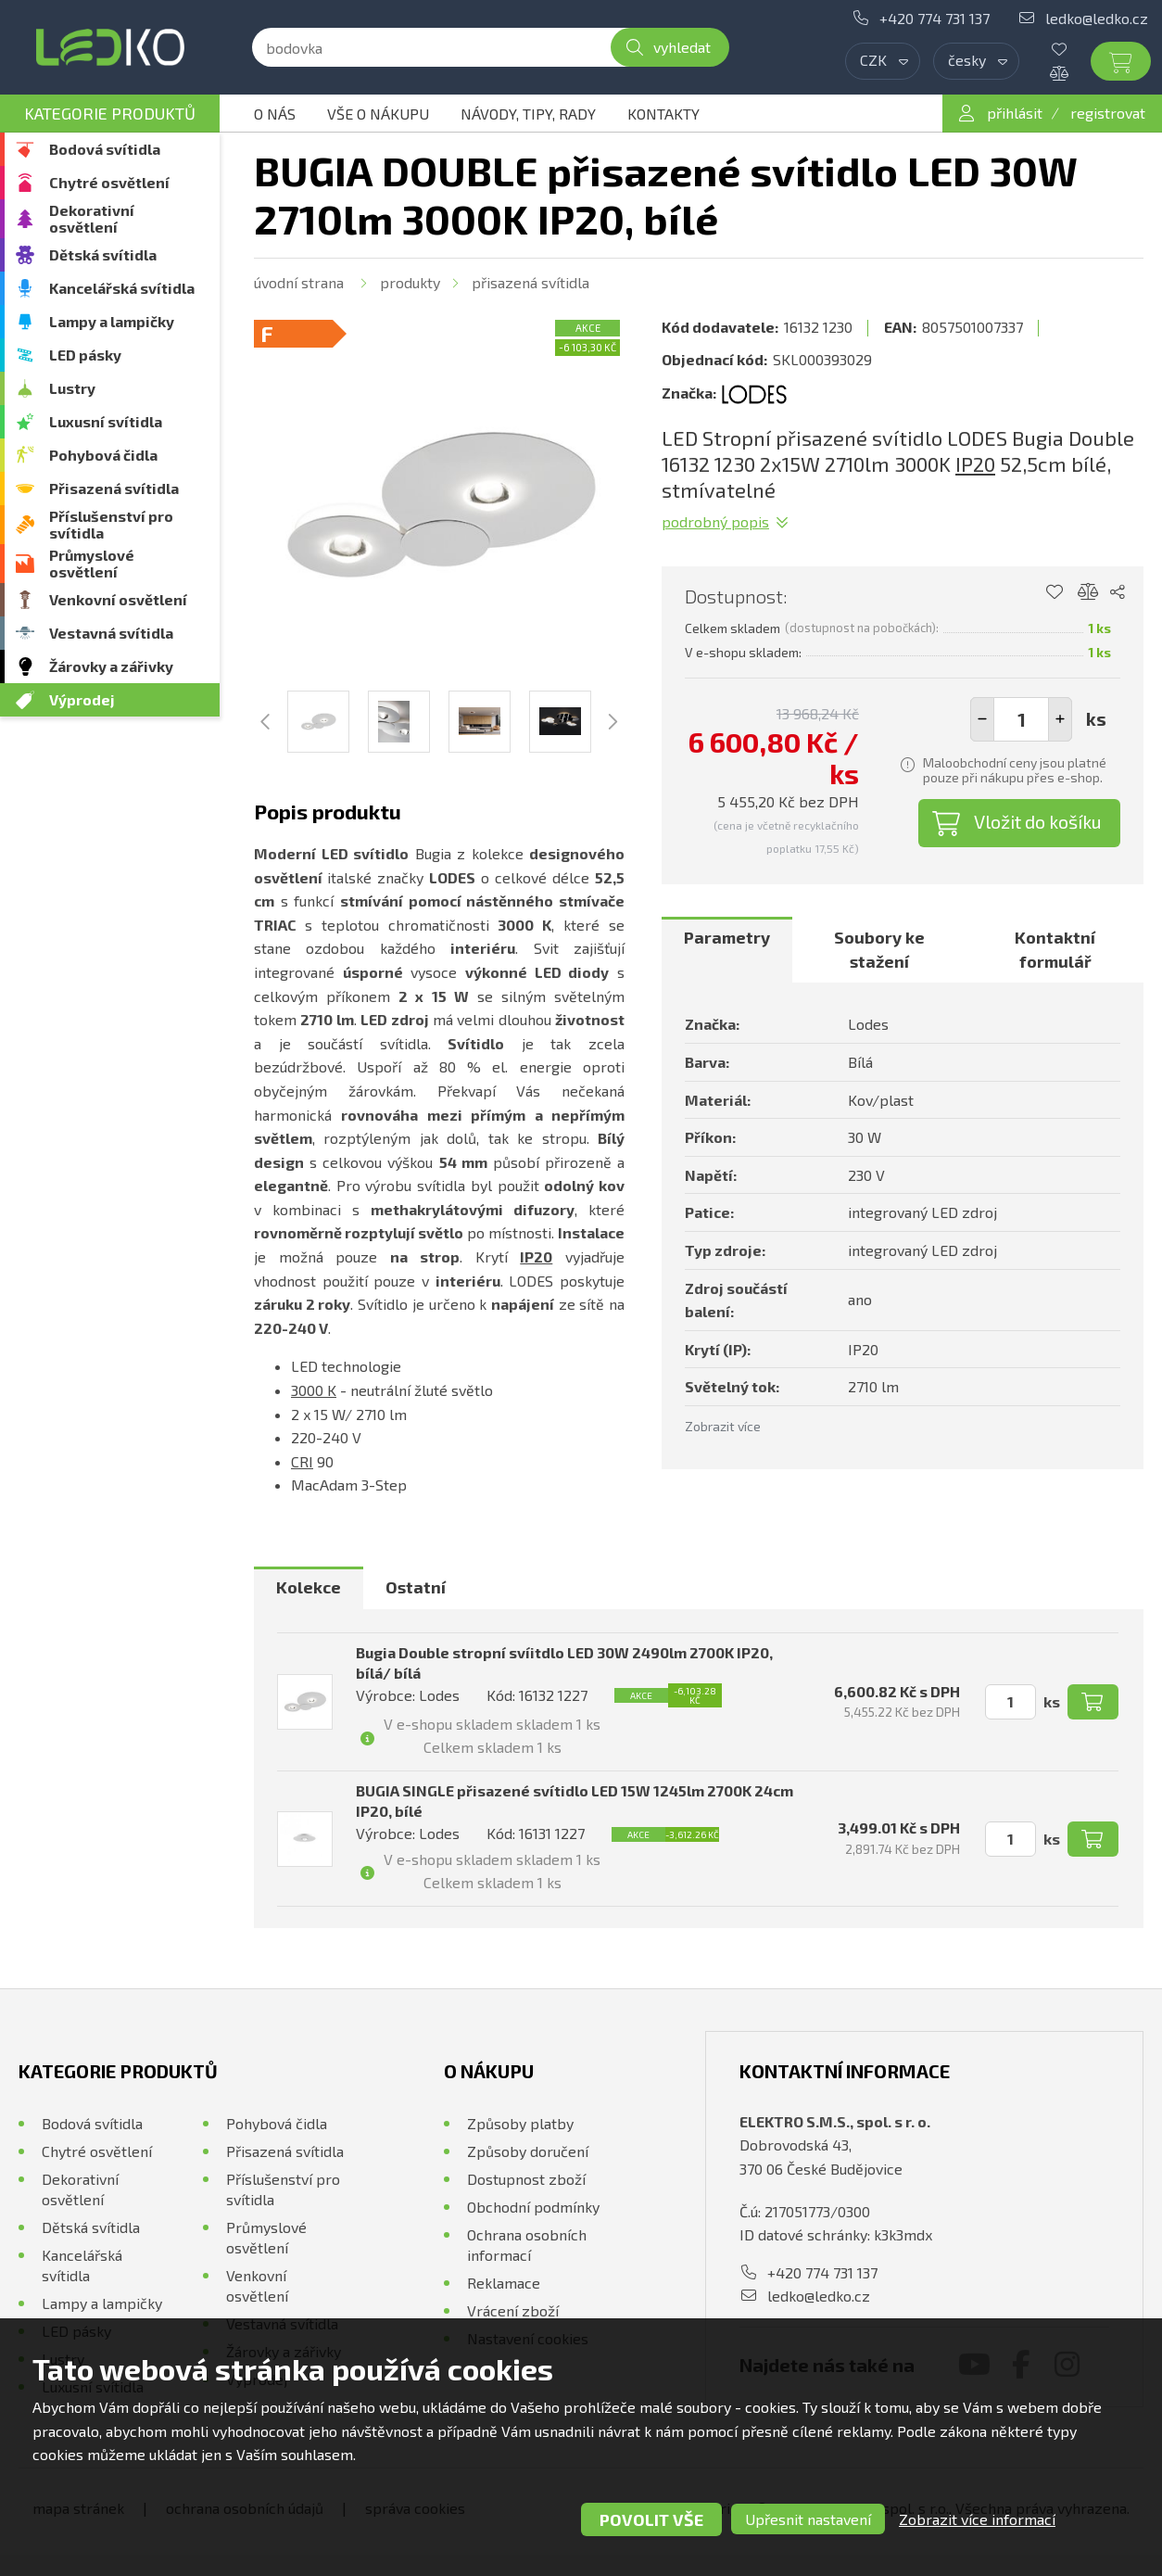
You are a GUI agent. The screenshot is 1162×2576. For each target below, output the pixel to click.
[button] (1060, 719)
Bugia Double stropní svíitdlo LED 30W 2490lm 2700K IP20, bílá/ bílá (564, 1662)
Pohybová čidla (103, 454)
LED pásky (85, 354)
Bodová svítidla (104, 149)
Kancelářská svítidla (122, 288)
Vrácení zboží (513, 2310)
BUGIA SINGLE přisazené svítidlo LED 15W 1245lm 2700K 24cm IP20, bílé (574, 1801)
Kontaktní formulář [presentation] (1055, 949)
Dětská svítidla (103, 254)
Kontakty (663, 113)
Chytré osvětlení (109, 182)
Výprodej (82, 699)
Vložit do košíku (1038, 821)
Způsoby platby (520, 2123)
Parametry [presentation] (727, 937)
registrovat (1107, 112)
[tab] (727, 950)
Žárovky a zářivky (111, 666)
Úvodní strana (299, 282)
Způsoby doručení (527, 2151)
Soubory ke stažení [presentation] (879, 949)
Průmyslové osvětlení (91, 563)
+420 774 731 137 (934, 18)
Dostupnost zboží (526, 2179)
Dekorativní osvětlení (91, 218)
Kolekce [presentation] (308, 1587)
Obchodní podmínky (533, 2206)
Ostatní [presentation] (415, 1587)
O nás (275, 113)
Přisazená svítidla (114, 488)
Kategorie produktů (110, 113)
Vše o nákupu (378, 113)
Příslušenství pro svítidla (111, 524)
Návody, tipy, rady (528, 113)
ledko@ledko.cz (1096, 18)
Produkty (410, 282)
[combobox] (882, 61)
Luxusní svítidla (105, 421)
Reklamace (503, 2282)
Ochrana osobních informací (527, 2245)
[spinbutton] (1021, 719)
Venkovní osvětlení (118, 599)
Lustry (72, 388)
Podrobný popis (715, 521)
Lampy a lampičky (111, 321)
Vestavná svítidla (111, 632)
